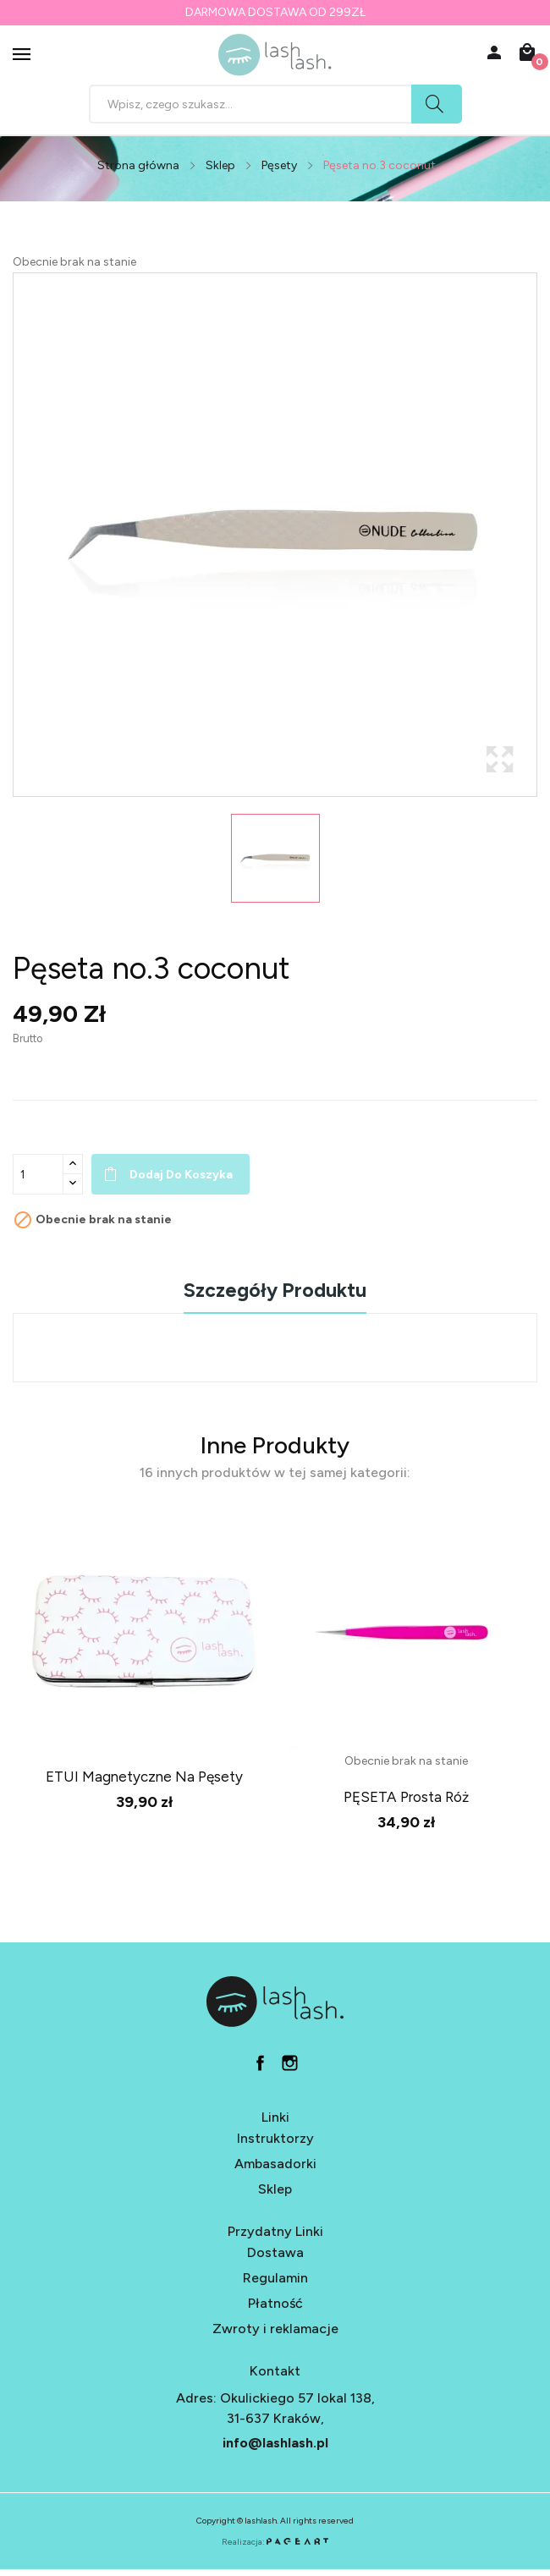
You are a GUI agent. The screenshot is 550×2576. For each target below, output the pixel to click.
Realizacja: (275, 2541)
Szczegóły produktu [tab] (275, 1291)
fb (260, 2062)
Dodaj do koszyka (181, 1174)
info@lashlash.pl (275, 2443)
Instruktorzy (275, 2138)
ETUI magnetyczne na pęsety (144, 1776)
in (289, 2062)
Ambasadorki (275, 2164)
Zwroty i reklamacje (275, 2329)
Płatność (275, 2303)
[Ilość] (38, 1174)
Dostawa (275, 2252)
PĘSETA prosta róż (406, 1796)
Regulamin (275, 2278)
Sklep (275, 2189)
